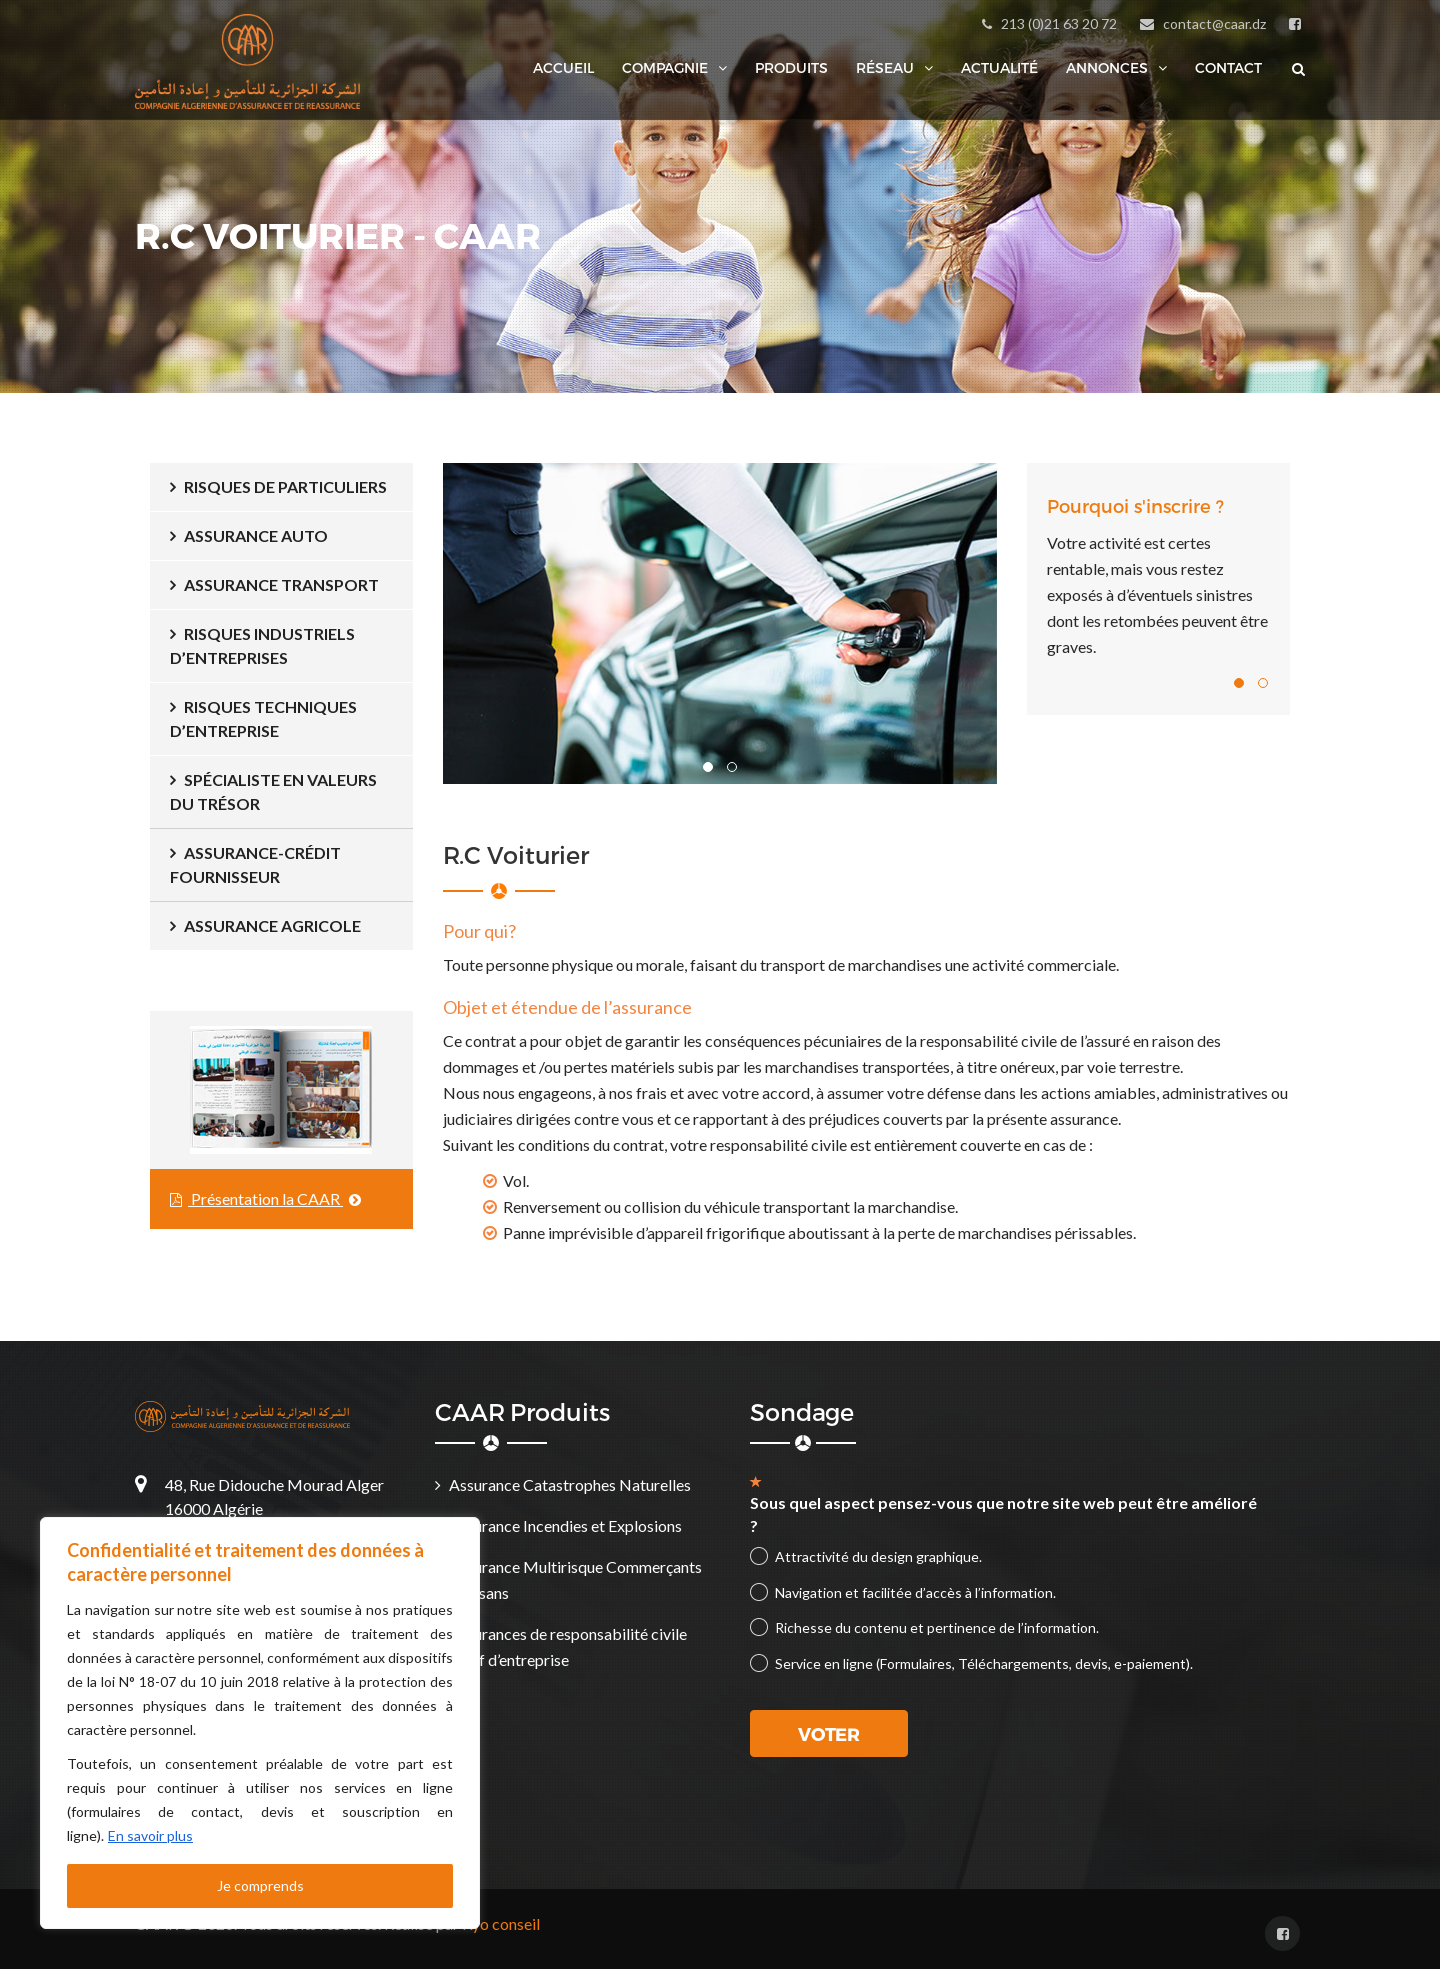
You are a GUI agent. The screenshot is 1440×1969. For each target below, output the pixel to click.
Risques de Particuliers (285, 486)
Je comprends (260, 1885)
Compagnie (665, 68)
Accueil (563, 67)
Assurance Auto (256, 535)
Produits (791, 67)
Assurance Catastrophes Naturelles (570, 1484)
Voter (829, 1733)
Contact (1228, 67)
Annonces (1107, 68)
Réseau (885, 68)
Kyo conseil (501, 1923)
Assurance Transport (281, 584)
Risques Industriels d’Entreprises (262, 645)
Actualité (999, 67)
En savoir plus (150, 1835)
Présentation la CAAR (265, 1198)
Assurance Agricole (272, 925)
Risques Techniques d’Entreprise (263, 718)
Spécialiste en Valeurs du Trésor (273, 791)
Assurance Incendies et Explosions (565, 1525)
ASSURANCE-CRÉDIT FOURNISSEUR (255, 864)
